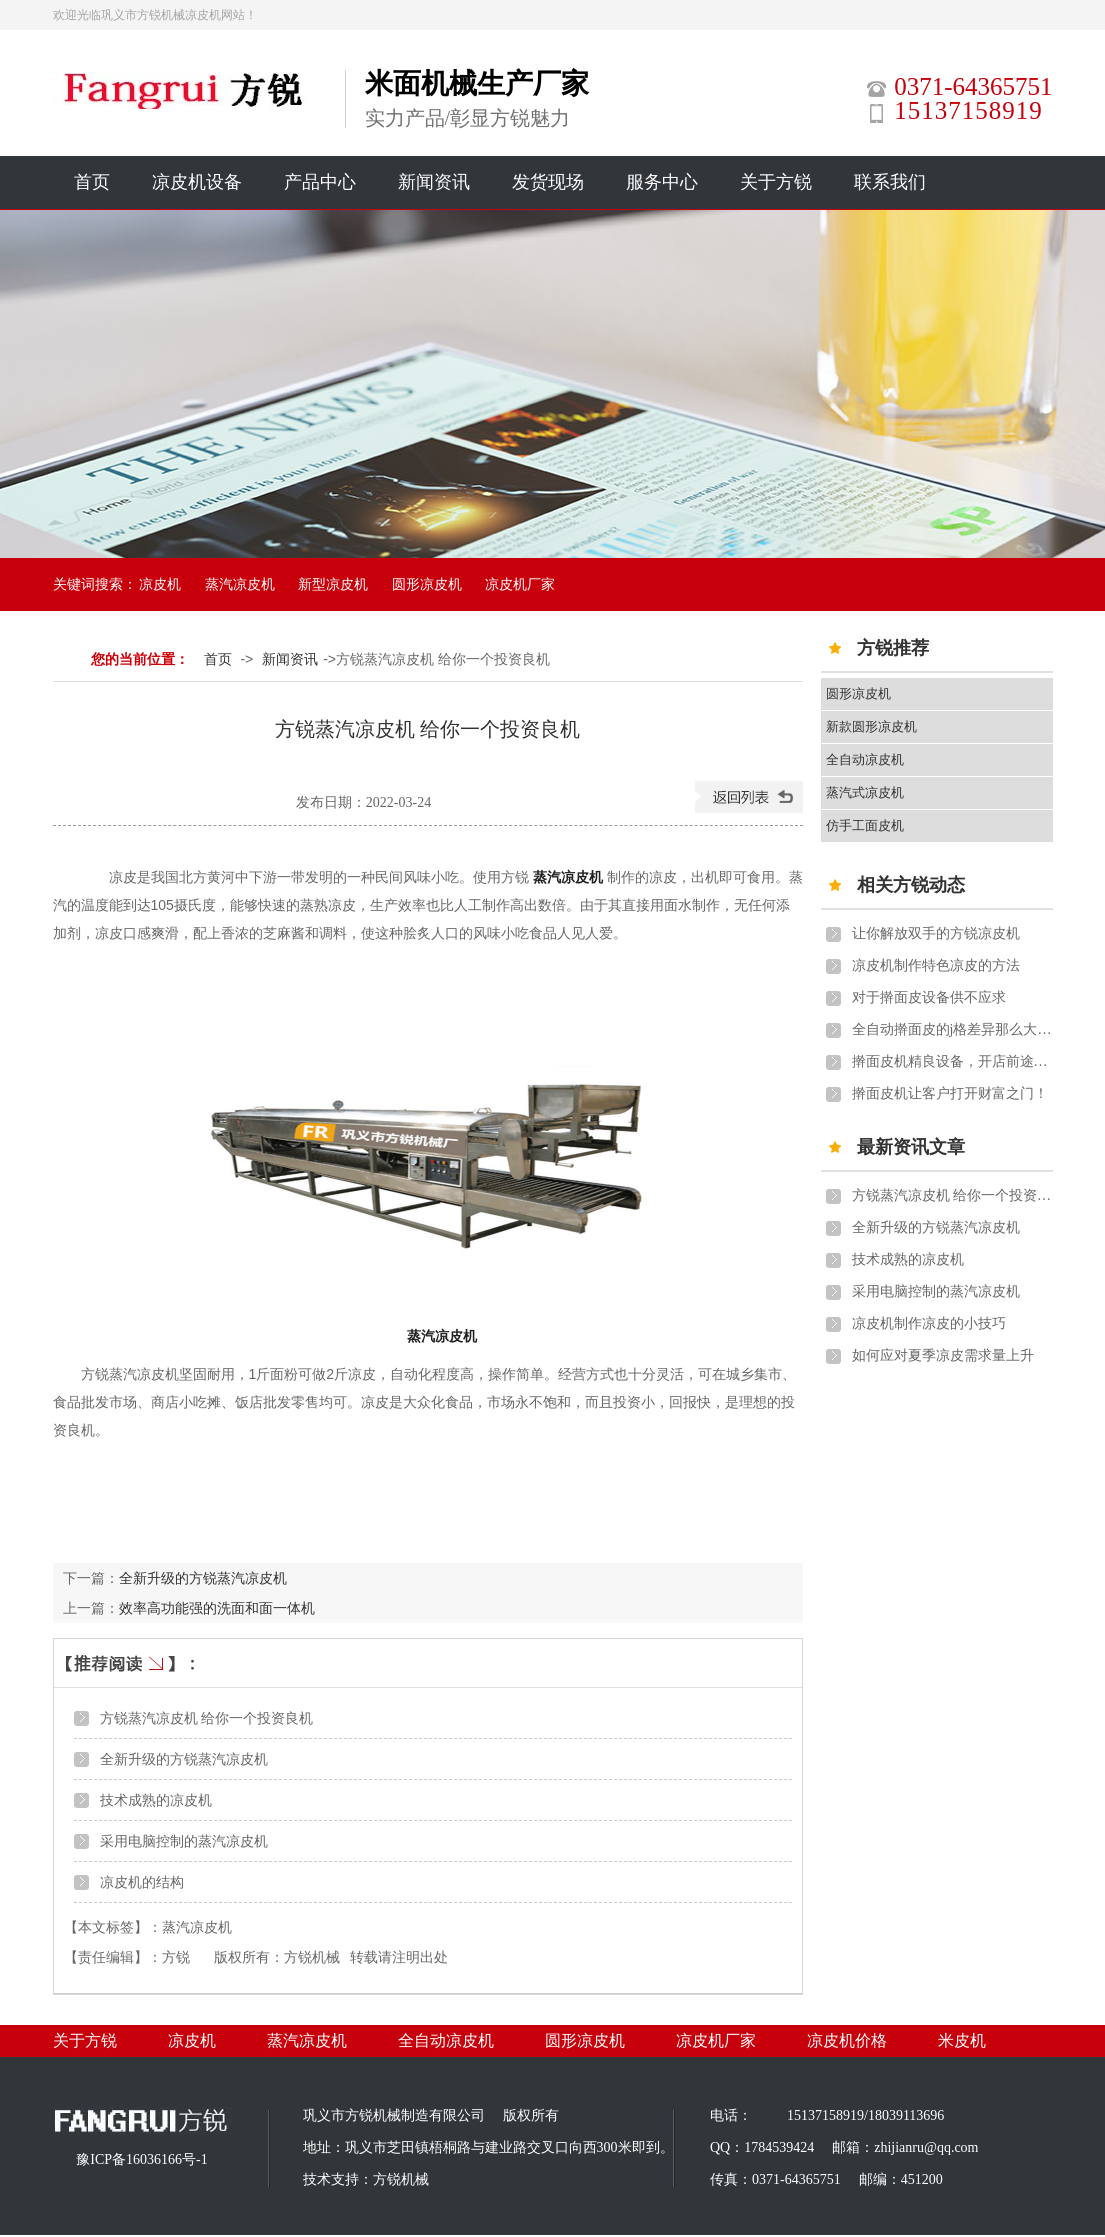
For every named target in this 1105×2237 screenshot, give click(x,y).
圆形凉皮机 (427, 584)
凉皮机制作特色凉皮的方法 (936, 965)
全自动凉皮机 (865, 759)
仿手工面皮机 (865, 825)
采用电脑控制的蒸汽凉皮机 (184, 1841)
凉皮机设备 (197, 182)
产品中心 (320, 182)
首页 (92, 182)
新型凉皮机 (333, 584)
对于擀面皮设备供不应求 (929, 997)
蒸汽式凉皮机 (865, 792)
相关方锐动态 (911, 885)
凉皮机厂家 (520, 584)
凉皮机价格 (847, 2040)
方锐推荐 (893, 648)
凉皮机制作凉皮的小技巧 (929, 1323)
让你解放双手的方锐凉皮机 (936, 933)
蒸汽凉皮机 (240, 584)
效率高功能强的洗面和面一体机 (217, 1608)
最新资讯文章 (911, 1147)
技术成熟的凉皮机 (156, 1800)
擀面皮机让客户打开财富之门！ (950, 1093)
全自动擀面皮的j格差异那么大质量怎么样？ (952, 1029)
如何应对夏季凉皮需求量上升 (943, 1355)
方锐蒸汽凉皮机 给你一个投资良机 (207, 1718)
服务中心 (662, 182)
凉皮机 (160, 584)
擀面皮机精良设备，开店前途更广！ (952, 1061)
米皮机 (962, 2040)
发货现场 (548, 182)
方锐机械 (312, 1957)
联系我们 (890, 182)
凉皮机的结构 (142, 1882)
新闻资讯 (434, 182)
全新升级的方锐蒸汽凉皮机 (203, 1578)
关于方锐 (776, 182)
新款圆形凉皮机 (871, 726)
